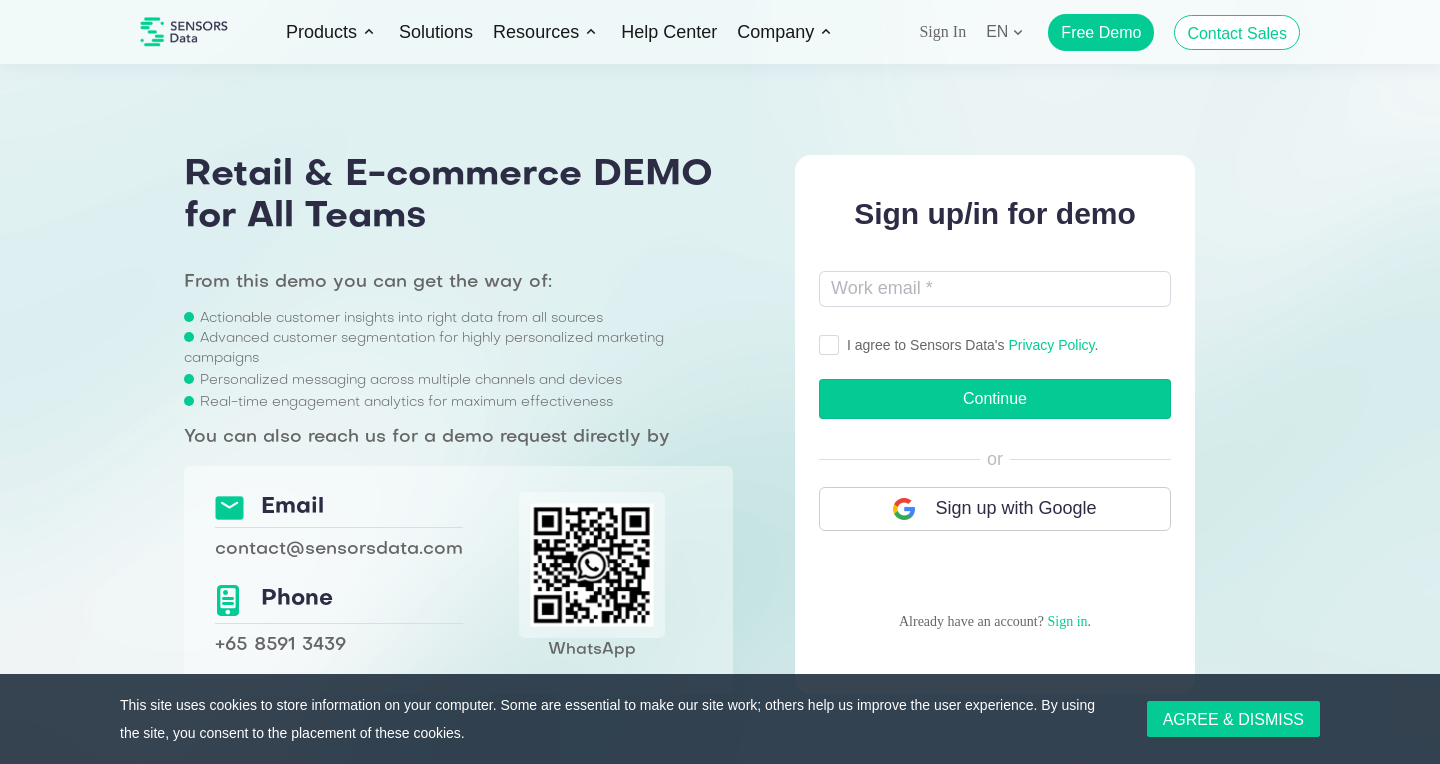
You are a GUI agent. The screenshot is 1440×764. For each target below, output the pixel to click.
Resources (536, 32)
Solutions (436, 32)
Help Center (669, 32)
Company (775, 32)
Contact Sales (1237, 33)
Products (321, 32)
